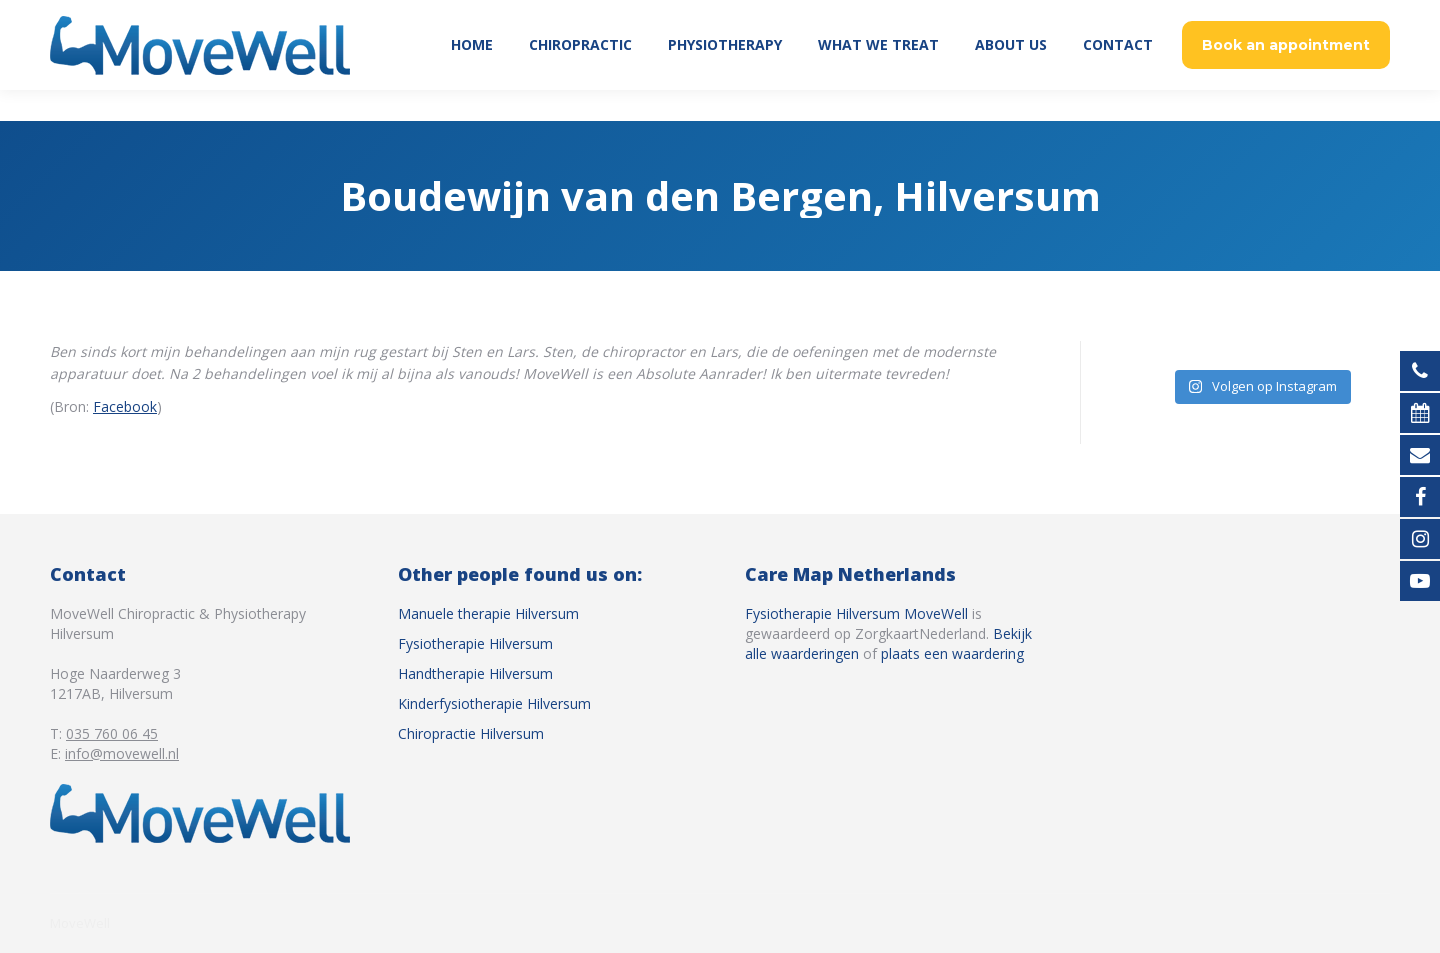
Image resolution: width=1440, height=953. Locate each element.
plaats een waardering (952, 653)
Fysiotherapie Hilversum (475, 643)
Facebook (125, 406)
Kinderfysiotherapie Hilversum (494, 703)
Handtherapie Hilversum (475, 673)
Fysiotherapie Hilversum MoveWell (856, 613)
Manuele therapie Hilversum (488, 613)
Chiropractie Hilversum (471, 733)
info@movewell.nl (122, 753)
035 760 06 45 (1297, 15)
